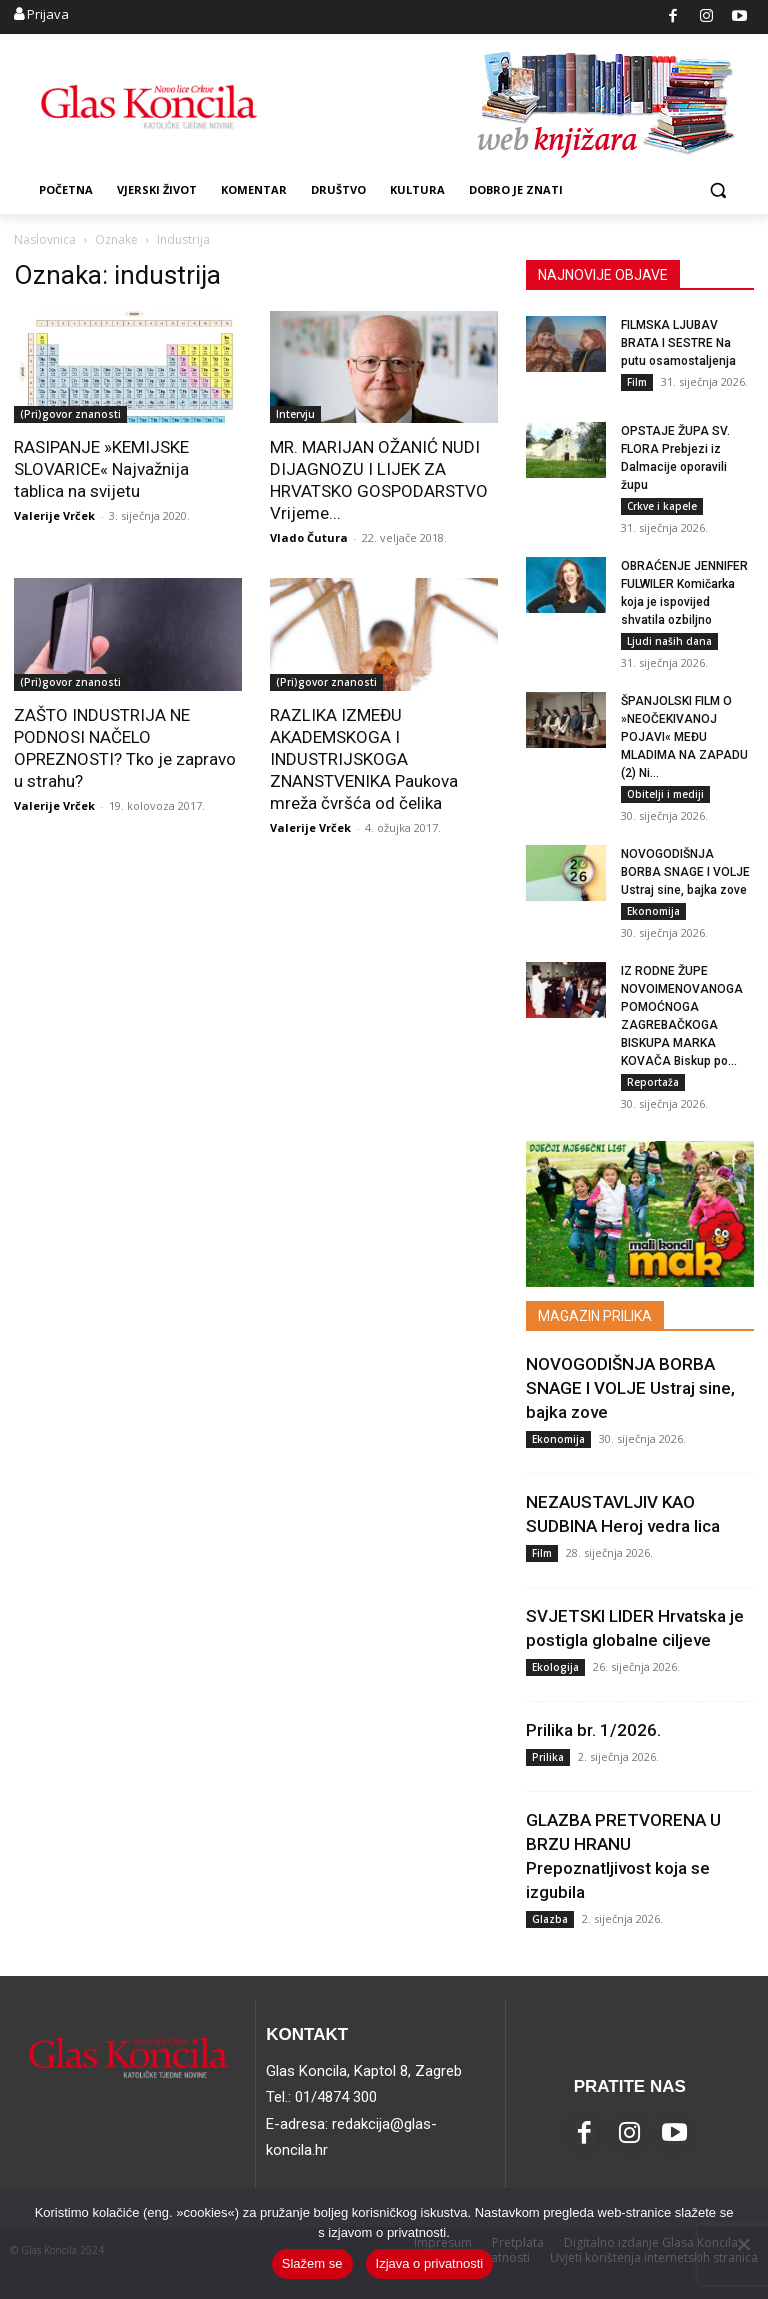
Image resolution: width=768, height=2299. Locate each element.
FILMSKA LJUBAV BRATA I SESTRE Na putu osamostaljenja (678, 343)
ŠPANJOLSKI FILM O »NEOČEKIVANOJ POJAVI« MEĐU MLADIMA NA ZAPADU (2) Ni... (684, 737)
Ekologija (555, 1667)
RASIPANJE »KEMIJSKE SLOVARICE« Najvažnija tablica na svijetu (101, 469)
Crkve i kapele (662, 506)
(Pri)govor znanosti (70, 414)
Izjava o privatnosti (430, 2263)
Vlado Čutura (309, 537)
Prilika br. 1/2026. (593, 1730)
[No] (743, 2244)
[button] (717, 190)
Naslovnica (45, 239)
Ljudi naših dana (669, 641)
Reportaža (653, 1082)
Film (637, 382)
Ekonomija (653, 911)
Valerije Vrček (54, 515)
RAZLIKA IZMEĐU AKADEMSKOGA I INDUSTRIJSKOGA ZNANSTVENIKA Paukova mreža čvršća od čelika (364, 759)
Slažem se (312, 2263)
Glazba (550, 1919)
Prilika (548, 1757)
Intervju (295, 414)
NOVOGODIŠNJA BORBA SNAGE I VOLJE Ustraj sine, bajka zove (685, 872)
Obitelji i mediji (665, 794)
